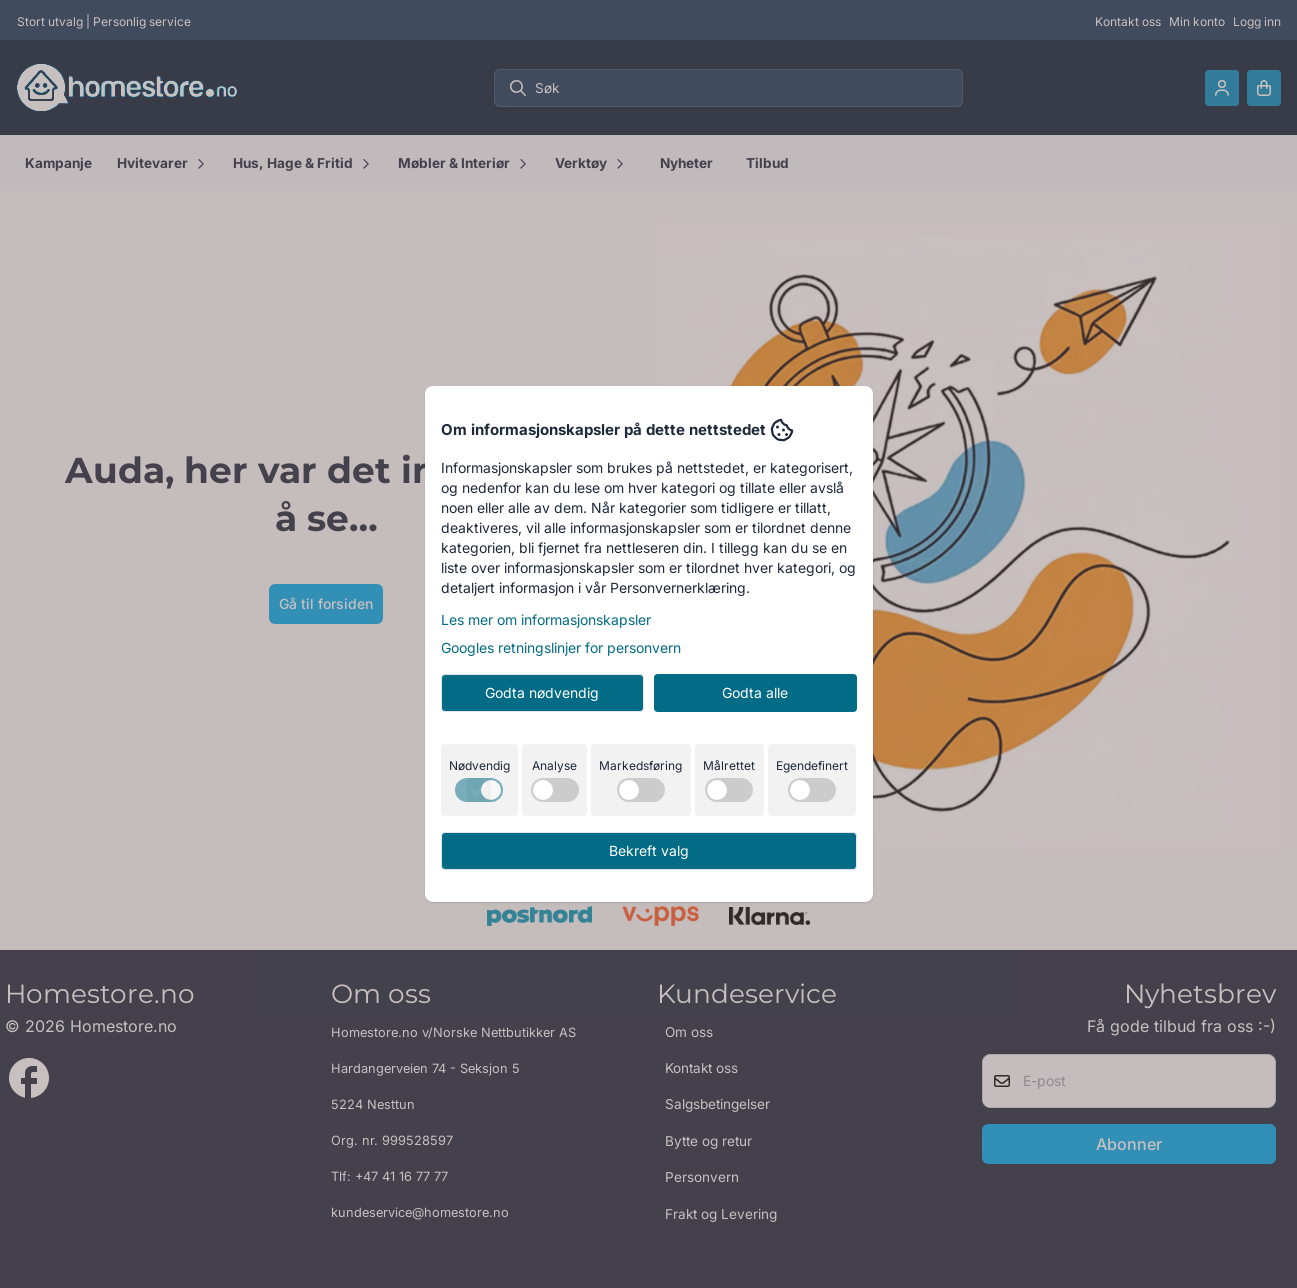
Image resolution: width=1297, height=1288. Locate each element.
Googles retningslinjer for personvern (561, 647)
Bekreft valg (649, 850)
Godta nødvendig (542, 692)
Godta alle (755, 692)
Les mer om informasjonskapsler (546, 619)
